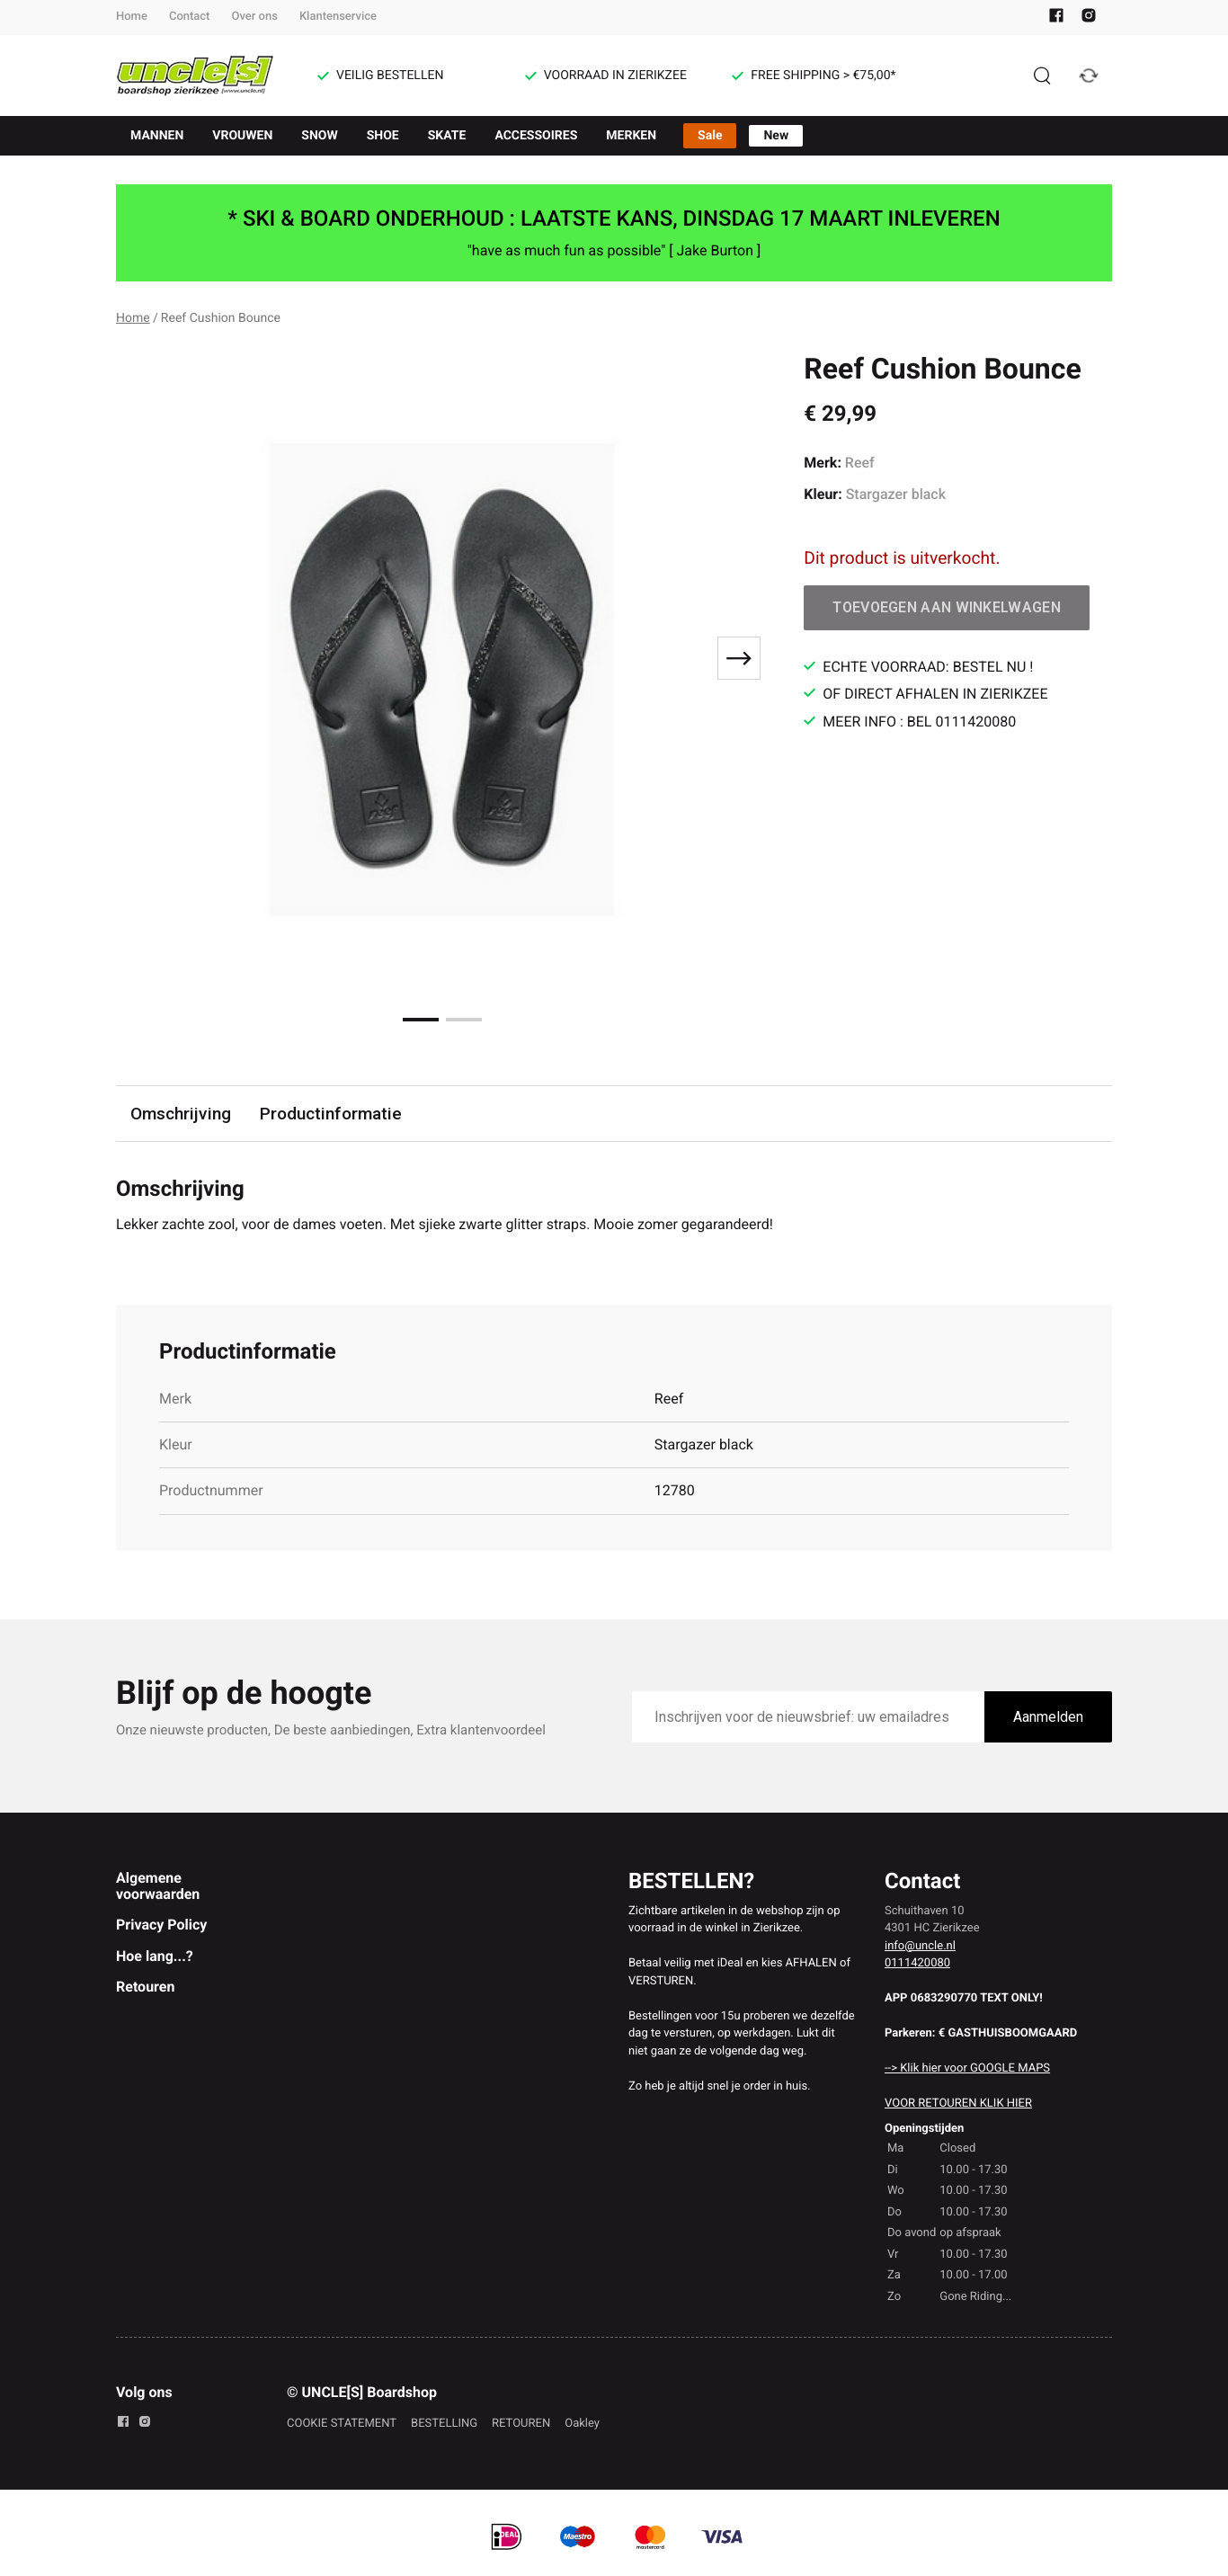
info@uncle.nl (920, 1946)
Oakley (582, 2423)
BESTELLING (444, 2423)
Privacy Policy (161, 1924)
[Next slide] (739, 658)
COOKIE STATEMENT (341, 2423)
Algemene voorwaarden (158, 1886)
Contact (189, 16)
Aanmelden (1048, 1716)
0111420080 (917, 1963)
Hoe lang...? (154, 1956)
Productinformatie (331, 1113)
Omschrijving (180, 1113)
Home (131, 16)
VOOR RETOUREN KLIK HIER (958, 2103)
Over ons (254, 16)
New (775, 136)
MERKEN (631, 136)
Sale (710, 136)
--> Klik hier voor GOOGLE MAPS (967, 2068)
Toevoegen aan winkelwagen (946, 607)
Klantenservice (338, 16)
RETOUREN (521, 2423)
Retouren (145, 1986)
